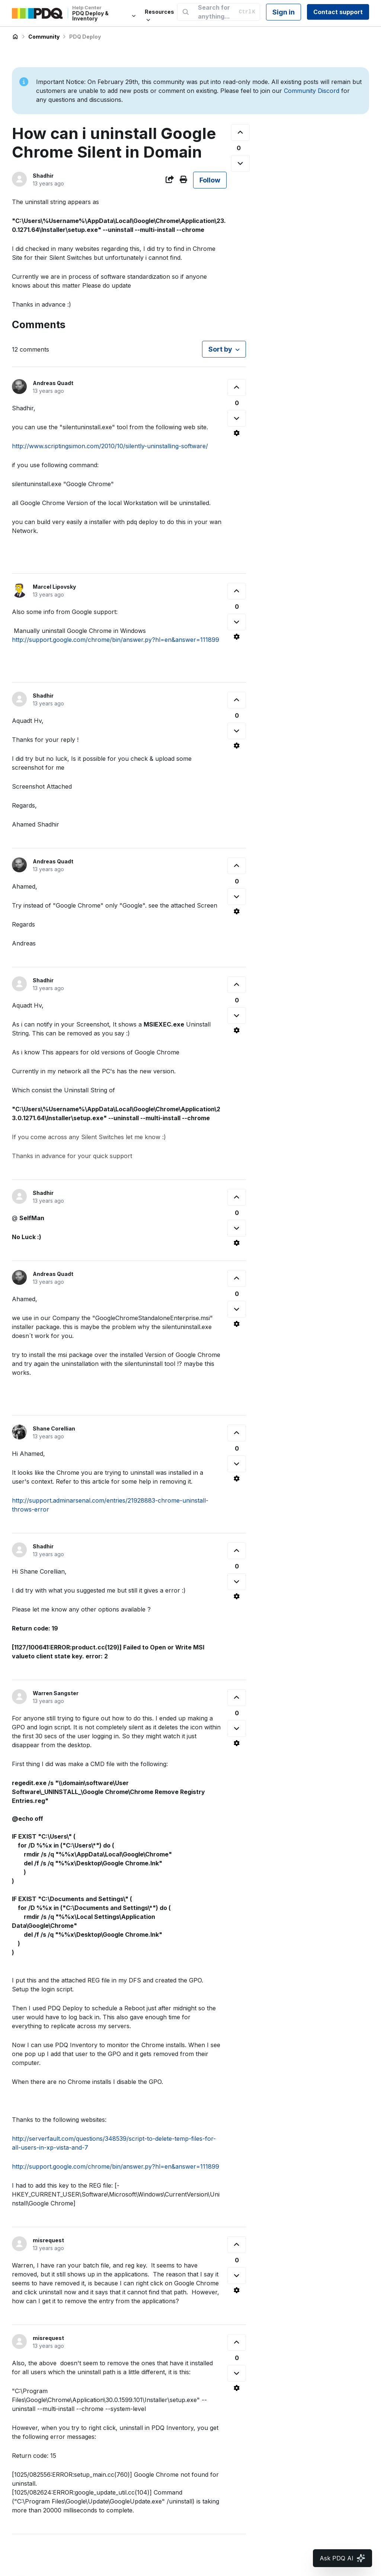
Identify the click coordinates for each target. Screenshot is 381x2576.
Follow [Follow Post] (209, 180)
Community (44, 36)
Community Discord (311, 90)
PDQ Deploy (85, 36)
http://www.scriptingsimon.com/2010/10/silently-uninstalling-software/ (110, 446)
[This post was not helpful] (240, 163)
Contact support (338, 12)
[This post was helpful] (240, 132)
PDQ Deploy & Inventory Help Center (15, 36)
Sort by (220, 349)
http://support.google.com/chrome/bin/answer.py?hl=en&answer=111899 (115, 639)
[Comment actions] (236, 433)
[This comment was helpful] (236, 387)
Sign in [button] (283, 12)
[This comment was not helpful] (236, 418)
